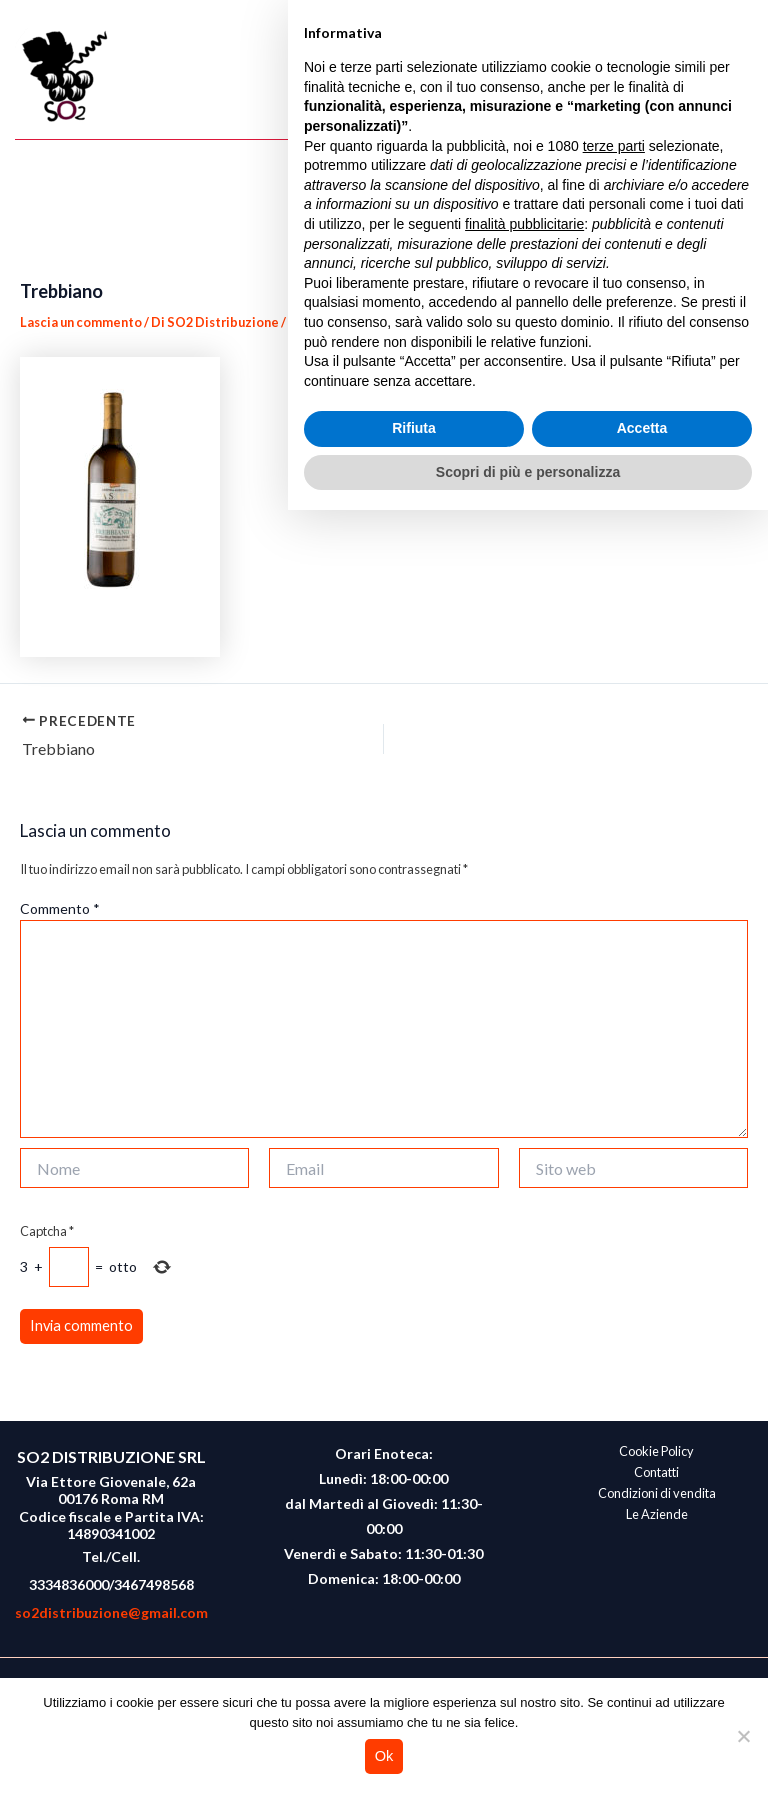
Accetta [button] (642, 1712)
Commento (60, 908)
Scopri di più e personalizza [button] (528, 1755)
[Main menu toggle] (734, 77)
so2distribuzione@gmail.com (111, 1612)
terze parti (614, 1429)
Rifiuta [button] (414, 1712)
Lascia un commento (81, 322)
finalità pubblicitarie (524, 1507)
